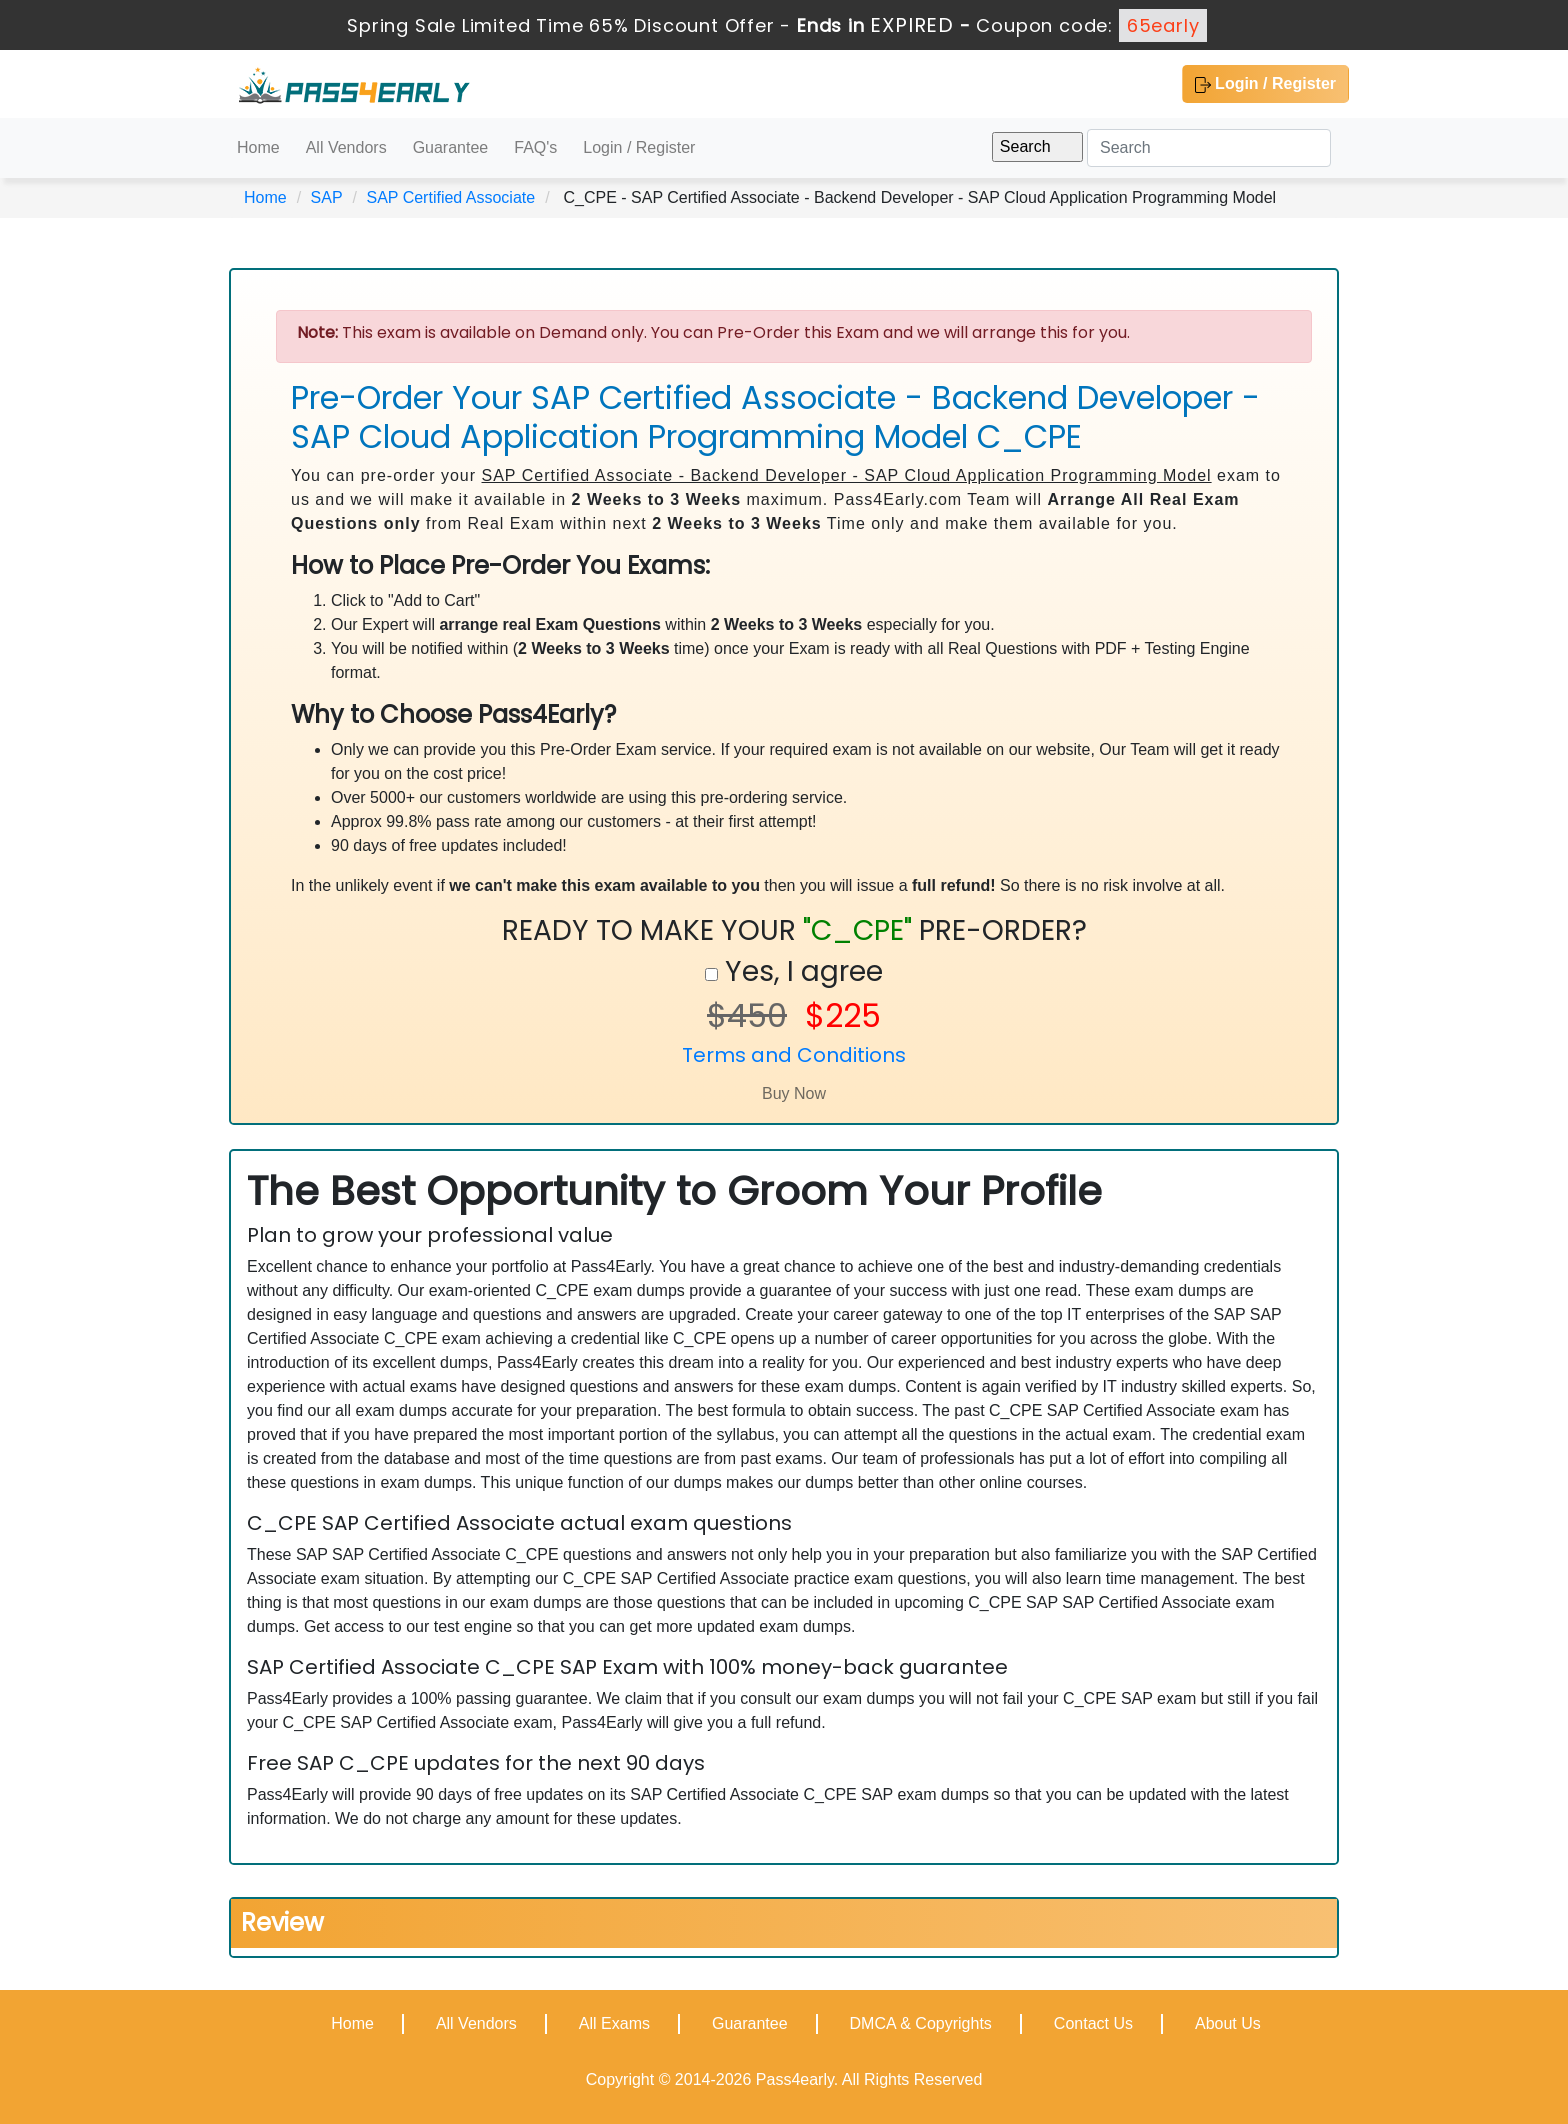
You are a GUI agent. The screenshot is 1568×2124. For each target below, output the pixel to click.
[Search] (1209, 148)
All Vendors (346, 147)
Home (258, 147)
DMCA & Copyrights (921, 2023)
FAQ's (535, 147)
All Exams (614, 2023)
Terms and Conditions (794, 1055)
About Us (1228, 2023)
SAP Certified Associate (450, 197)
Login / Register (1265, 84)
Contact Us (1093, 2023)
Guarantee (451, 147)
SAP (327, 197)
